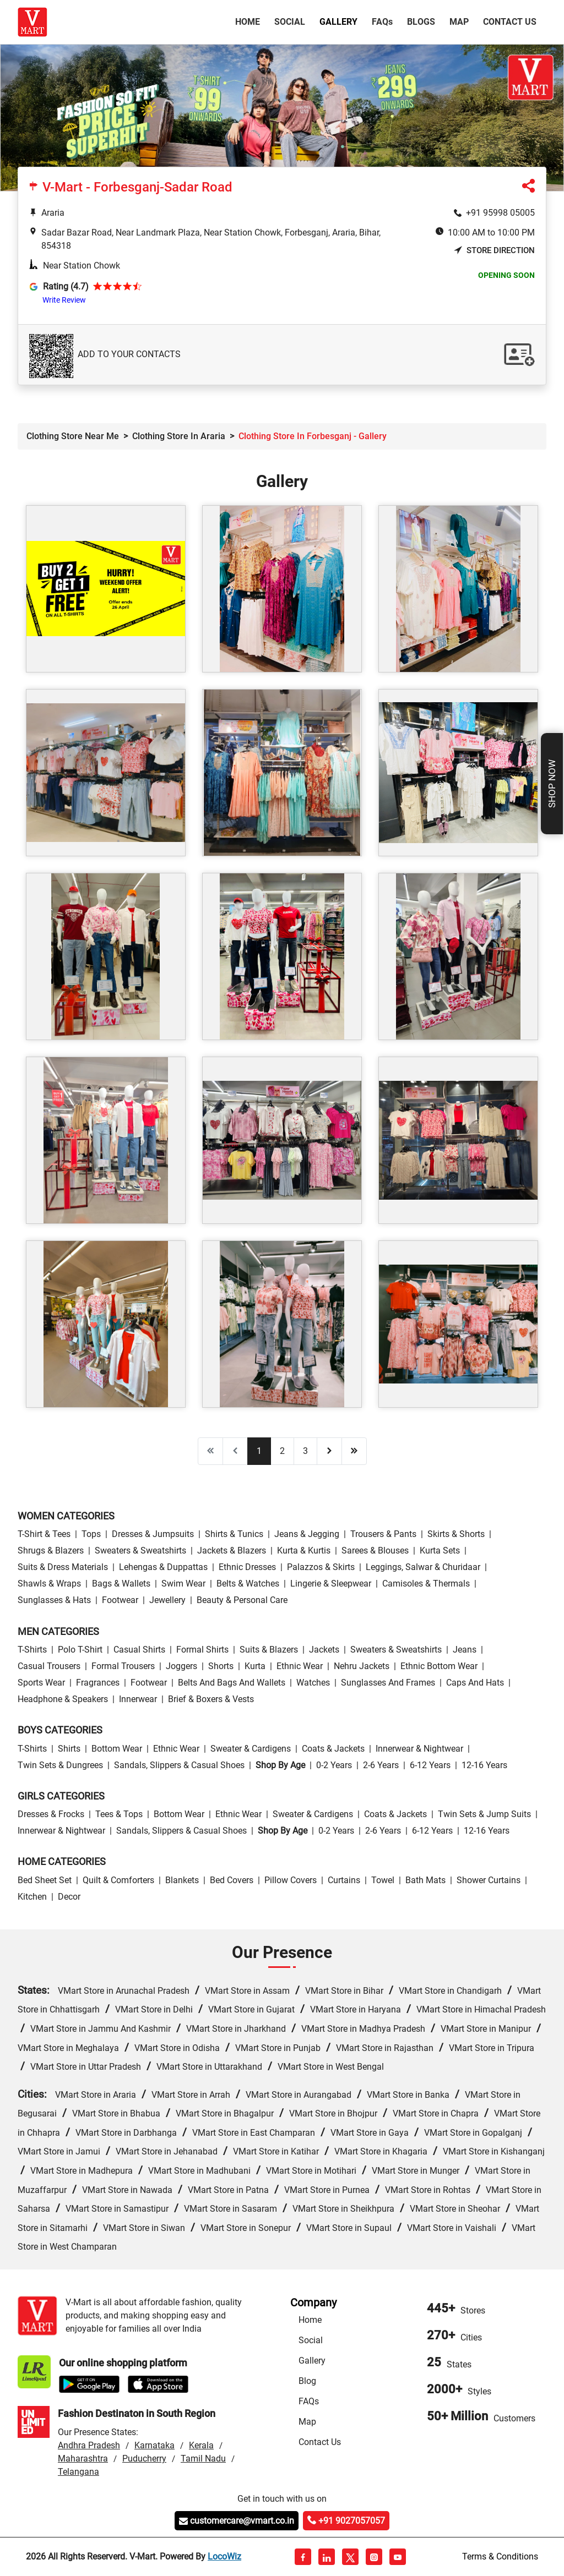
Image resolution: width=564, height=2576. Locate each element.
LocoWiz (224, 2556)
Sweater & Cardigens (250, 1748)
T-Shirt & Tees (44, 1534)
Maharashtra (83, 2458)
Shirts (69, 1748)
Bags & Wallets (121, 1583)
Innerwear (138, 1699)
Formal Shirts (202, 1649)
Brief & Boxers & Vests (211, 1699)
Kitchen (32, 1896)
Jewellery (167, 1600)
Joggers (181, 1666)
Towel (382, 1880)
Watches (313, 1682)
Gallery (338, 22)
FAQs (309, 2401)
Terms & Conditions (500, 2556)
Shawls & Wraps (49, 1583)
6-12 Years (430, 1765)
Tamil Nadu (203, 2458)
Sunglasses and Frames (388, 1682)
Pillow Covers (290, 1880)
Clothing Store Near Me (72, 436)
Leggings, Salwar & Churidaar (423, 1567)
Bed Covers (231, 1880)
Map (459, 22)
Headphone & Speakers (63, 1699)
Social (289, 22)
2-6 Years (381, 1765)
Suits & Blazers (269, 1649)
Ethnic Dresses (247, 1567)
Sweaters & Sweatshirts (140, 1550)
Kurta (255, 1666)
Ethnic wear (299, 1666)
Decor (69, 1896)
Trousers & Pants (383, 1534)
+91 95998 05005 (500, 212)
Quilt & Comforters (118, 1880)
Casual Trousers (49, 1666)
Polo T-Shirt (80, 1649)
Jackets (324, 1649)
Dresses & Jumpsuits (153, 1534)
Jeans (464, 1649)
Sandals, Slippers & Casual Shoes (179, 1765)
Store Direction (494, 251)
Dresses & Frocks (51, 1814)
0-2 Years (334, 1765)
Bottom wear (116, 1748)
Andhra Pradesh (89, 2445)
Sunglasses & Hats (54, 1600)
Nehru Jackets (361, 1666)
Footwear (120, 1600)
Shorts (221, 1666)
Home (249, 21)
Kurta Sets (440, 1550)
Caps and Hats (475, 1682)
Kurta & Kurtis (303, 1550)
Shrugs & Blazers (51, 1550)
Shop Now (551, 783)
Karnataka (154, 2445)
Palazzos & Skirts (321, 1567)
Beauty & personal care (242, 1600)
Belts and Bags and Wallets (231, 1682)
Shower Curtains (488, 1880)
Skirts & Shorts (456, 1534)
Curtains (344, 1880)
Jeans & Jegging (306, 1534)
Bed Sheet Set (45, 1880)
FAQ (382, 22)
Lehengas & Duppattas (163, 1567)
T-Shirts (32, 1649)
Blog (307, 2381)
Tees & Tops (119, 1814)
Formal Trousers (123, 1666)
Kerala (201, 2445)
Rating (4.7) (66, 286)
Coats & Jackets (333, 1748)
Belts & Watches (247, 1583)
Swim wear (183, 1583)
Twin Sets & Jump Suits (484, 1814)
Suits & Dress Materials (63, 1567)
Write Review (64, 300)
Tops (91, 1534)
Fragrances (98, 1682)
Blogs (421, 22)
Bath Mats (425, 1880)
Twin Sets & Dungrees (60, 1765)
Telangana (78, 2471)
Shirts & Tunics (234, 1534)
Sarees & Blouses (375, 1550)
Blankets (182, 1880)
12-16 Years (484, 1765)
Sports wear (41, 1682)
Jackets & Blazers (231, 1550)
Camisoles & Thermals (426, 1583)
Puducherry (144, 2458)
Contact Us (509, 22)
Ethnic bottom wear (439, 1666)
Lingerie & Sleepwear (330, 1583)
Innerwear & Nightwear (419, 1748)
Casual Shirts (139, 1649)
